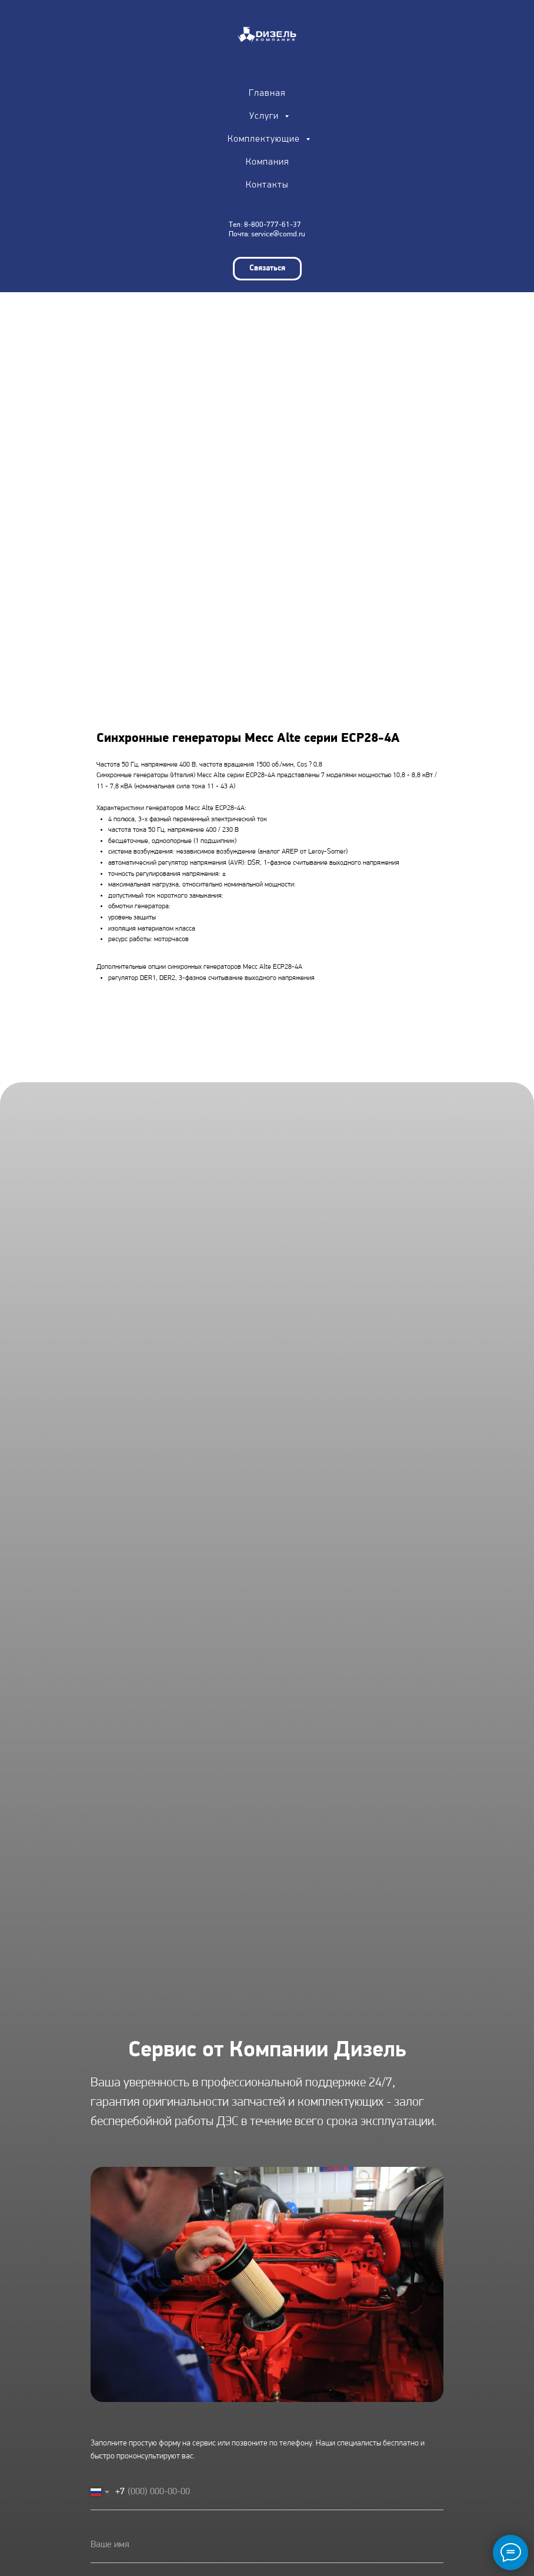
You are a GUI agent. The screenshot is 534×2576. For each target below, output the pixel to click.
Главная (267, 93)
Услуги (265, 116)
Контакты (267, 185)
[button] (267, 268)
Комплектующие (265, 139)
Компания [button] (267, 162)
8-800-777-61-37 (272, 225)
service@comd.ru (278, 234)
